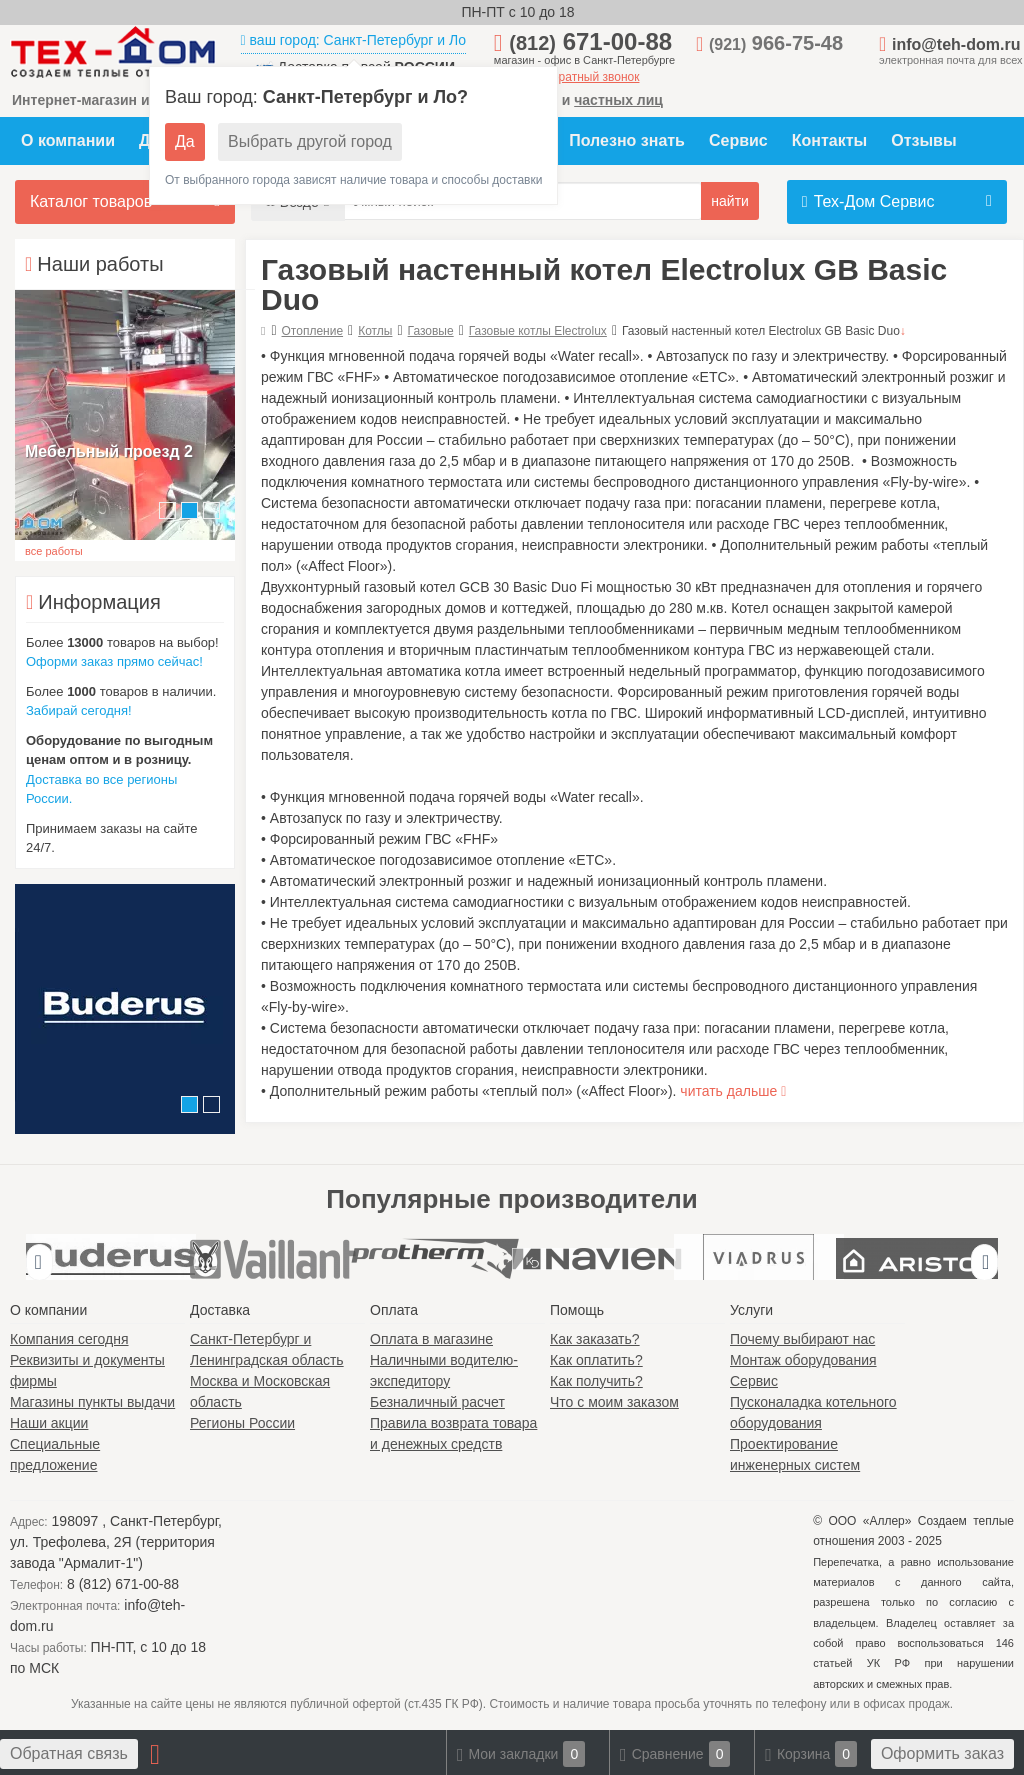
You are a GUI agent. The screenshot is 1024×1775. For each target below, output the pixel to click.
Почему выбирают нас (802, 1339)
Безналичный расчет (437, 1402)
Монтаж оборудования (803, 1360)
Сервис (738, 140)
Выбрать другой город (310, 141)
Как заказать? (595, 1339)
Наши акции (49, 1423)
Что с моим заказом (614, 1402)
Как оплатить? (596, 1360)
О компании (68, 140)
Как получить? (596, 1381)
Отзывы (923, 140)
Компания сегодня (69, 1339)
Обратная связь (69, 1753)
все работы (54, 551)
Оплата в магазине (431, 1339)
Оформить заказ (942, 1753)
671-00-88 (590, 41)
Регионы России (242, 1423)
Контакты (829, 140)
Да (185, 141)
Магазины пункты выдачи (92, 1402)
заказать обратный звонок (567, 77)
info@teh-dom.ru (956, 44)
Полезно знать (627, 140)
